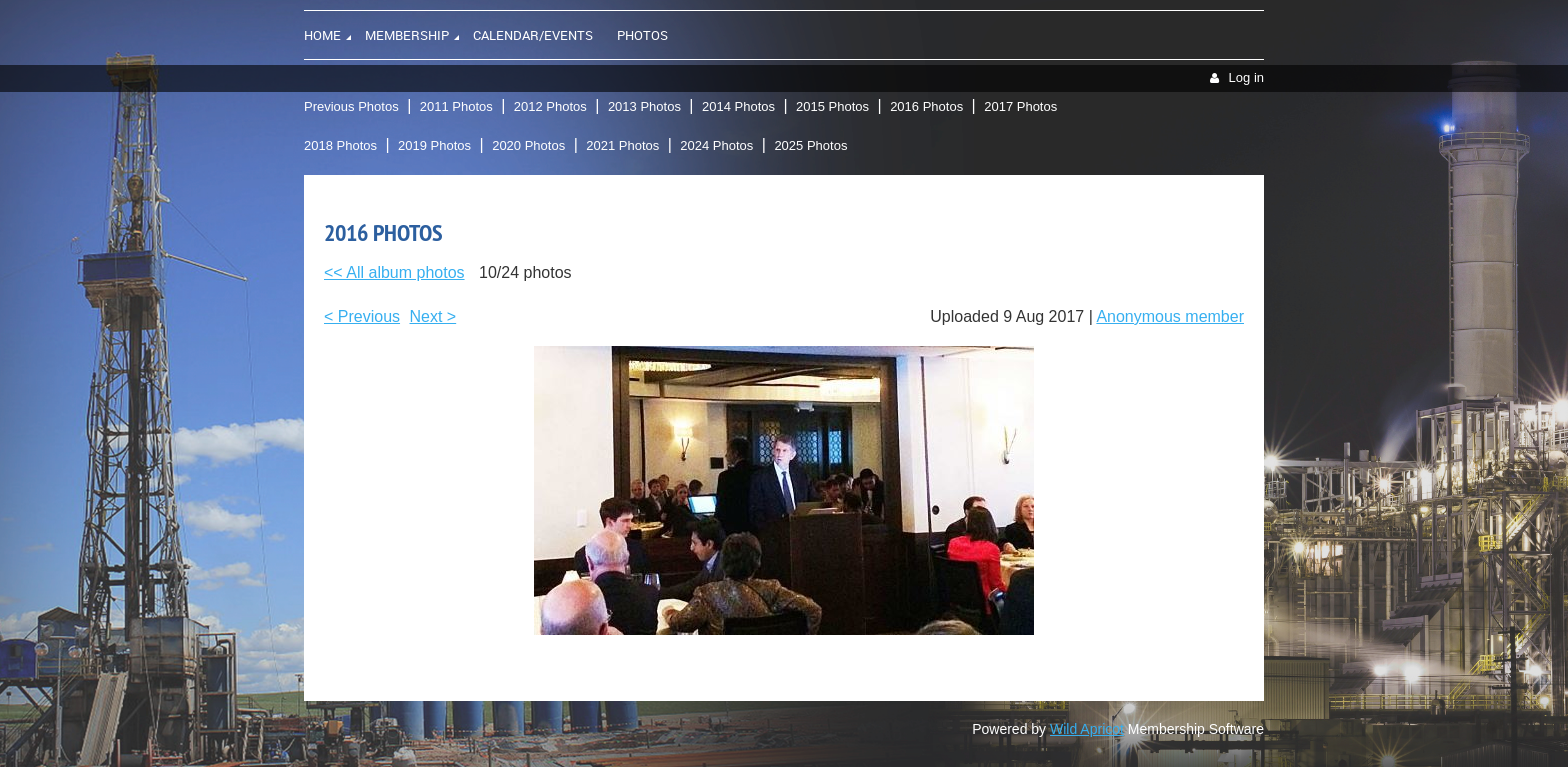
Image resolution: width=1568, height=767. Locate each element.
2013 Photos (644, 106)
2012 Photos (550, 106)
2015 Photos (832, 106)
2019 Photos (434, 145)
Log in (1246, 77)
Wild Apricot (1087, 729)
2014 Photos (738, 106)
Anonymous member (1170, 316)
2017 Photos (1020, 106)
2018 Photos (340, 145)
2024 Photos (716, 145)
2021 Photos (622, 145)
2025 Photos (810, 145)
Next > (433, 316)
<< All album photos (394, 272)
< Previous (362, 316)
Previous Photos (351, 106)
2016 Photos (926, 106)
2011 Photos (456, 106)
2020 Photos (528, 145)
